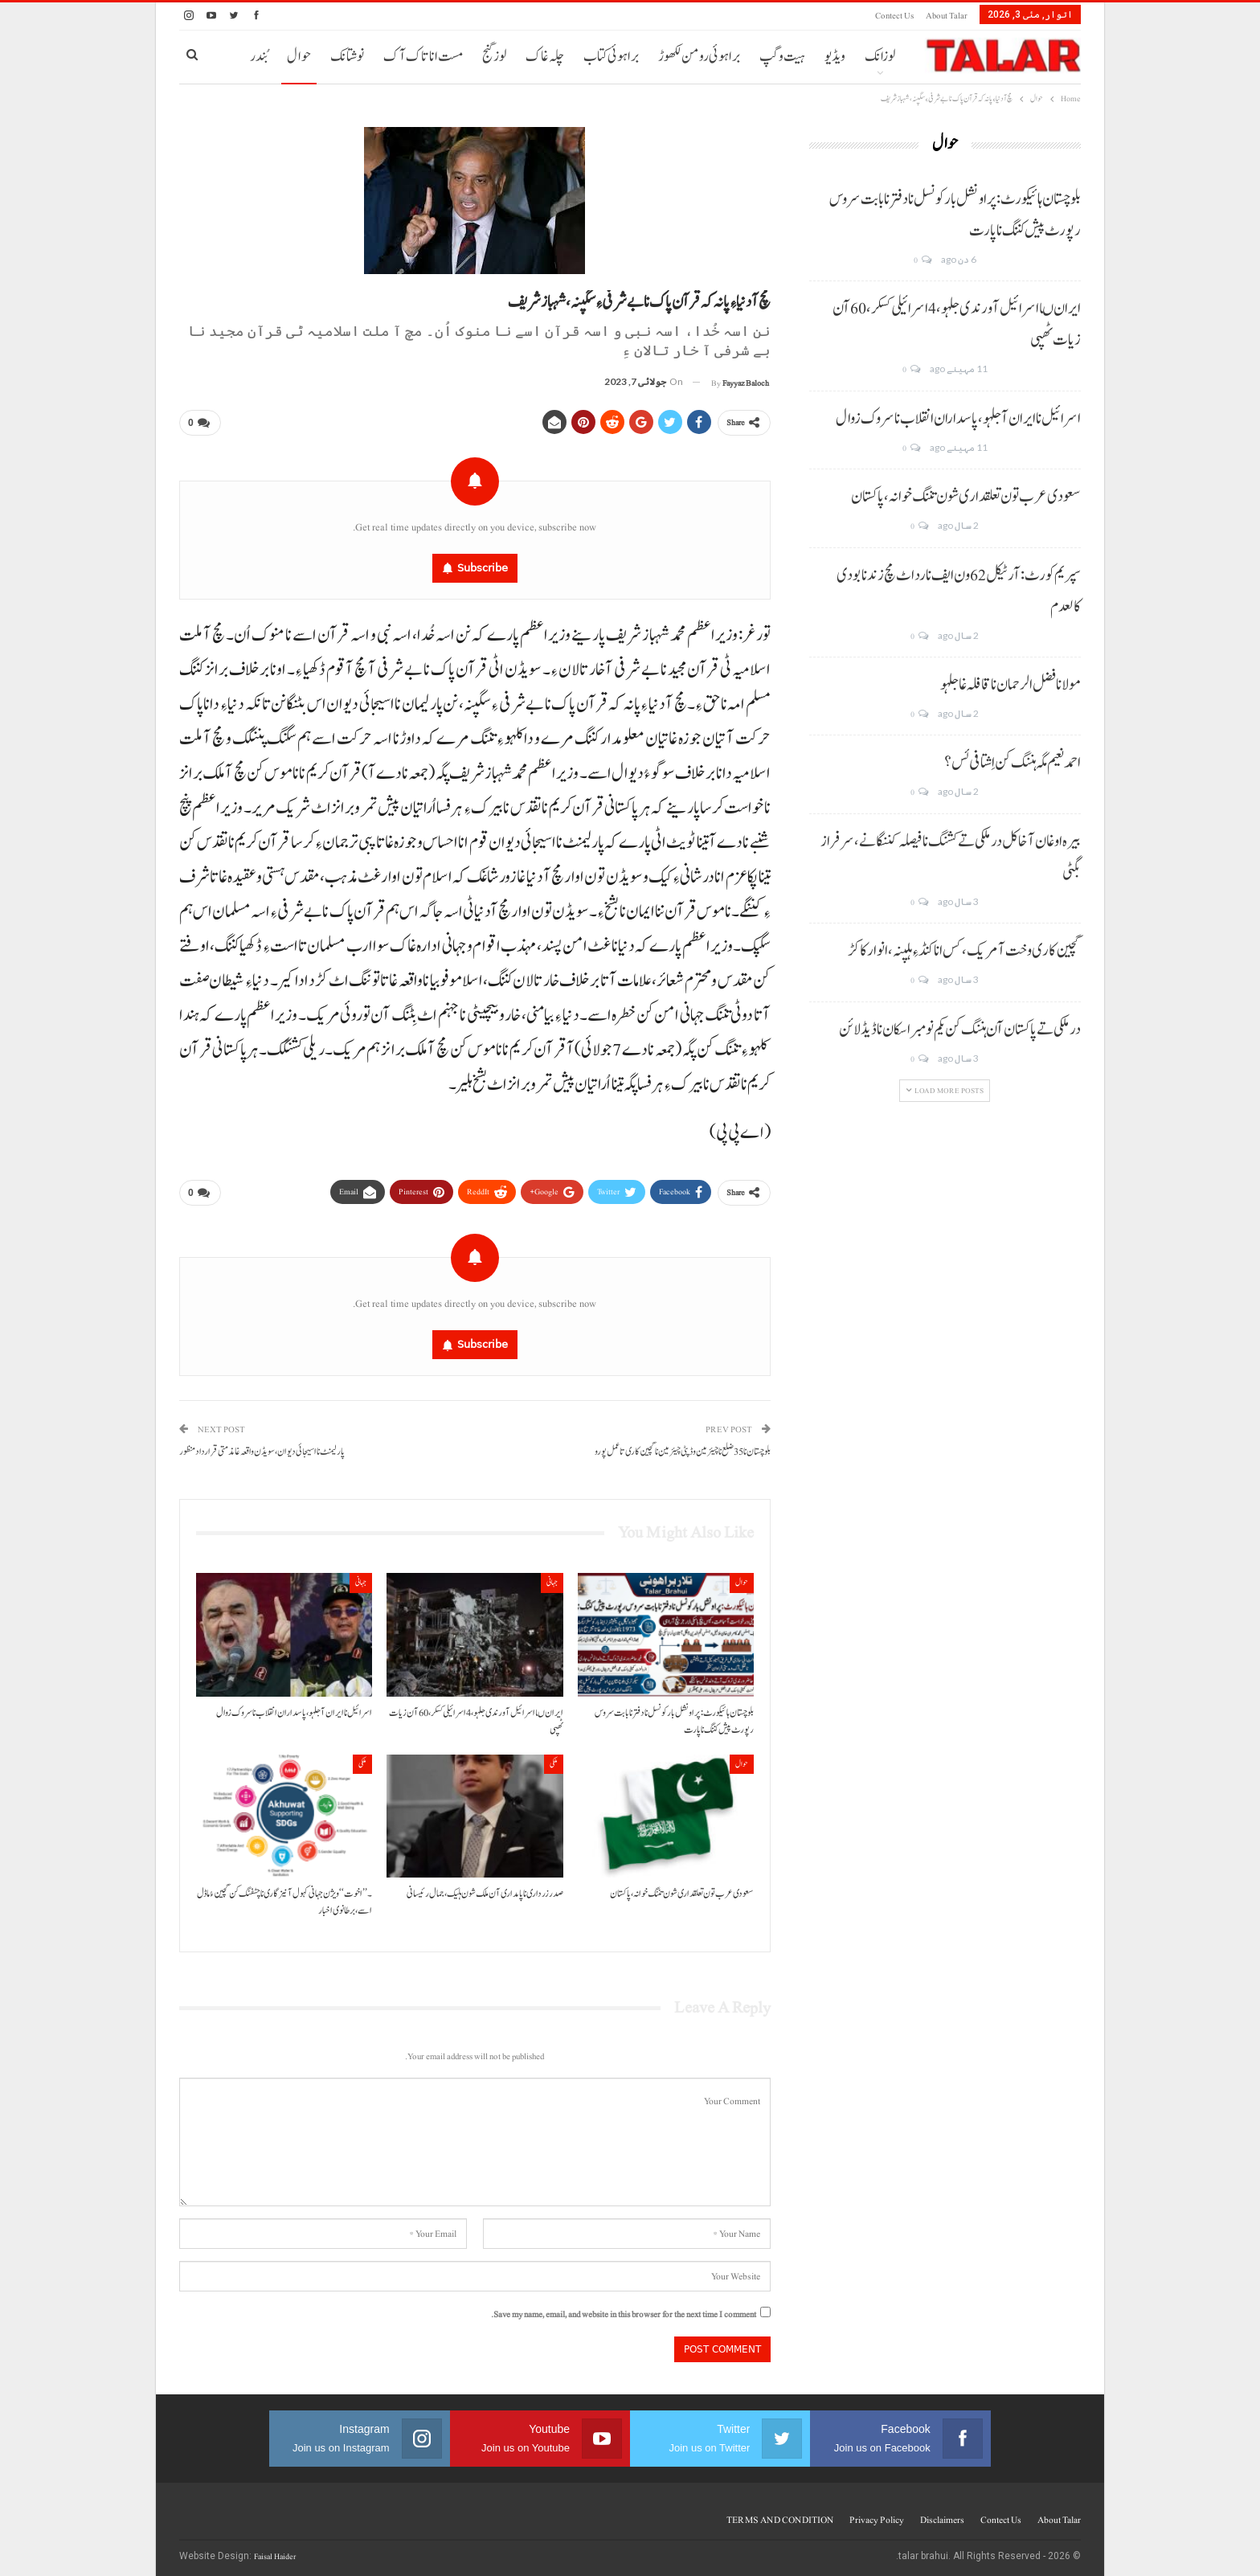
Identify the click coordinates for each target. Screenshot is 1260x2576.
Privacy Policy (876, 2514)
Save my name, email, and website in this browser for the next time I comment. (623, 2308)
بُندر (259, 56)
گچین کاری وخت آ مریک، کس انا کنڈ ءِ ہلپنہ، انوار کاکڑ (964, 950)
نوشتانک (347, 56)
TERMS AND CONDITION (779, 2514)
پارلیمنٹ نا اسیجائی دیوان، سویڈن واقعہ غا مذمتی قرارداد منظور (262, 1446)
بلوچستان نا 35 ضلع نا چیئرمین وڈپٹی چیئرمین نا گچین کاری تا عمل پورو (683, 1446)
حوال (299, 56)
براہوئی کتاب (611, 56)
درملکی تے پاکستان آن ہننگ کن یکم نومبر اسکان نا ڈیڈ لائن (960, 1029)
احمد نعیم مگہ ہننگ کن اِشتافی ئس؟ (1012, 762)
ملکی (554, 1757)
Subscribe (482, 565)
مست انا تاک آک (423, 56)
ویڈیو (834, 56)
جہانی (552, 1576)
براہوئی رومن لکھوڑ (699, 56)
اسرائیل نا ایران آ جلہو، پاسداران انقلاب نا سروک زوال (958, 418)
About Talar (947, 15)
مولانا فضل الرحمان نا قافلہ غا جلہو (1010, 684)
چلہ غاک (545, 56)
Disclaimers (942, 2514)
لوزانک (880, 56)
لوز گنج (494, 56)
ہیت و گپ (782, 56)
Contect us (894, 15)
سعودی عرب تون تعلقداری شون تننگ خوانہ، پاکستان (966, 496)
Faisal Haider (275, 2551)
